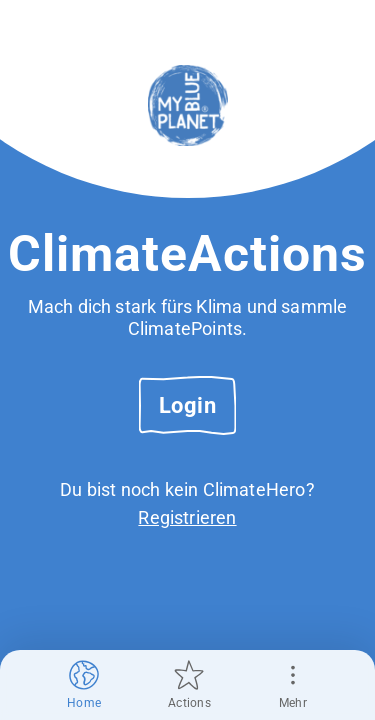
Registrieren (187, 517)
